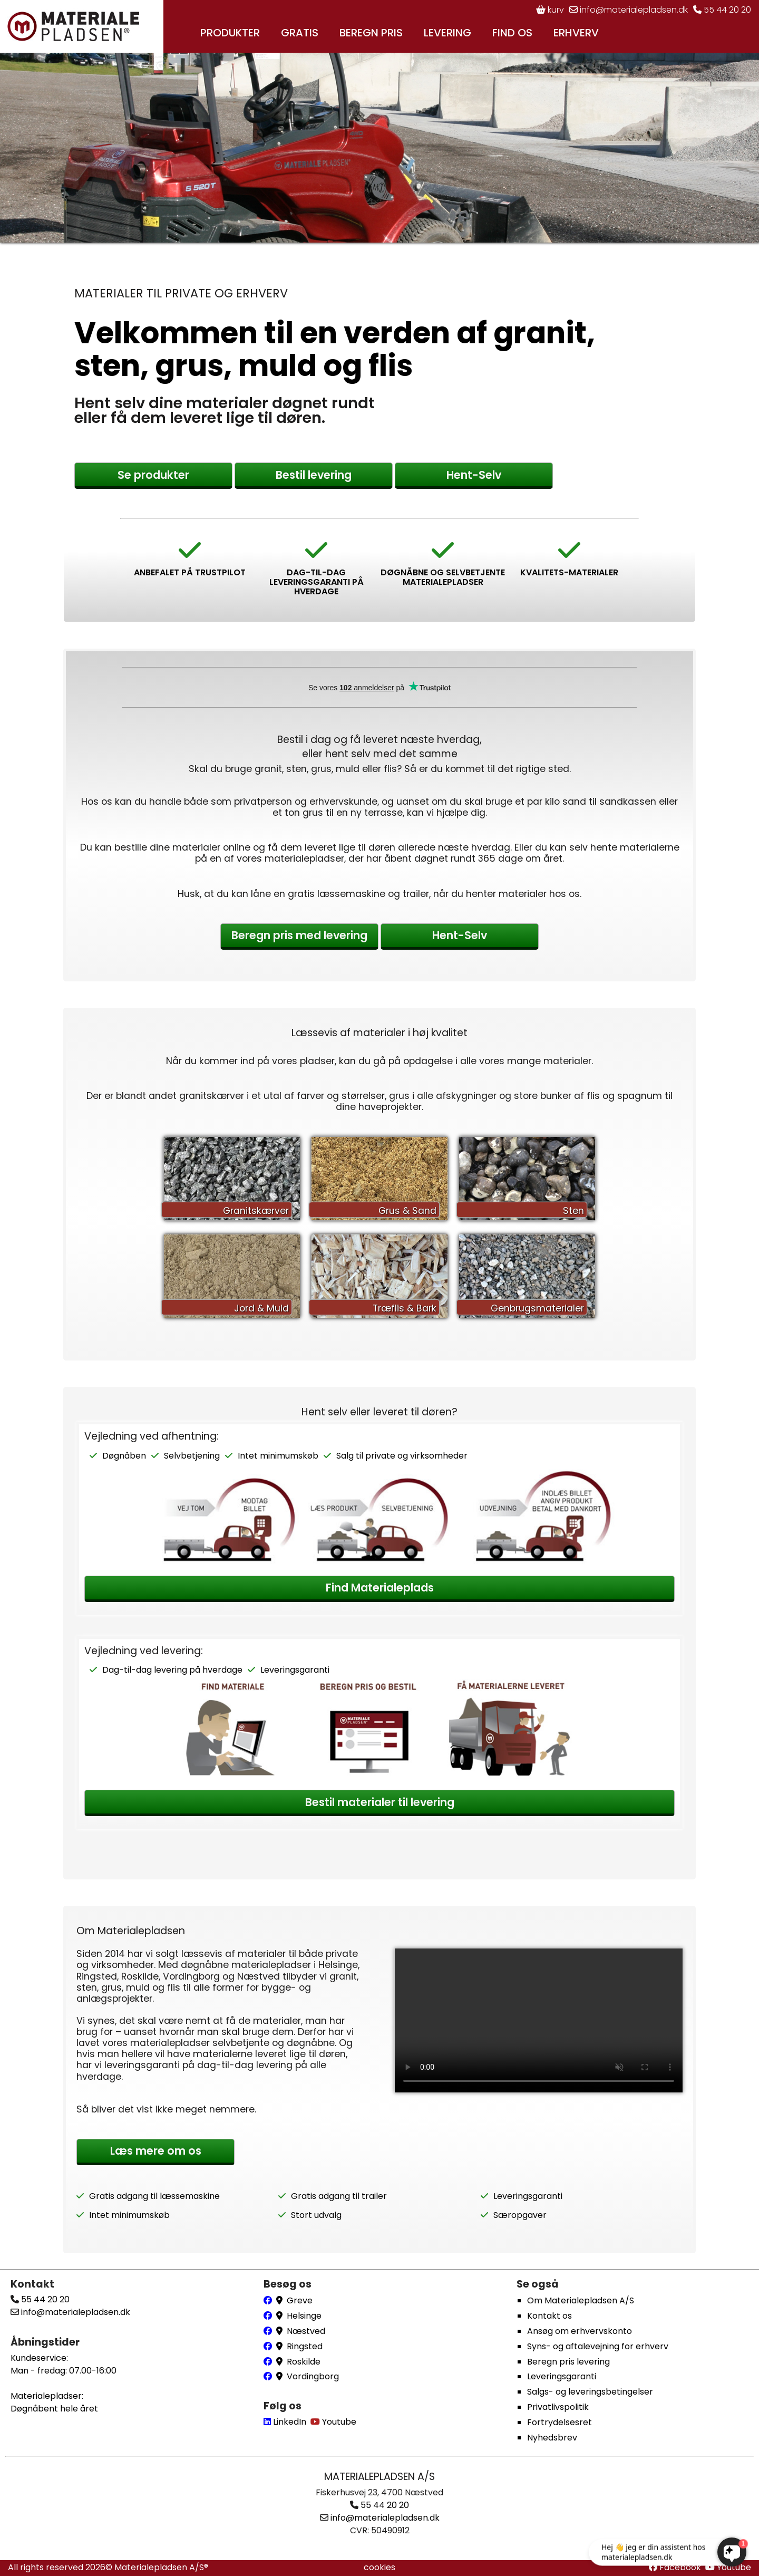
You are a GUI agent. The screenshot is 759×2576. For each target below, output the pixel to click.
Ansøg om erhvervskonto (579, 2331)
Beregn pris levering (568, 2362)
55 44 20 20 (722, 10)
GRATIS (299, 32)
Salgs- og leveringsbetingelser (590, 2392)
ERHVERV (576, 32)
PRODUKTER (230, 32)
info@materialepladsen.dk (628, 10)
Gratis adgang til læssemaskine (154, 2196)
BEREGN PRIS (371, 32)
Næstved (306, 2331)
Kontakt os (549, 2316)
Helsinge (304, 2316)
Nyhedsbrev (552, 2438)
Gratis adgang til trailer (339, 2196)
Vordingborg (313, 2376)
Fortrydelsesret (559, 2422)
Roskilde (303, 2362)
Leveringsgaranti (294, 1670)
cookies (379, 2567)
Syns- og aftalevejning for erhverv (597, 2346)
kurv (550, 10)
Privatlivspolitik (558, 2407)
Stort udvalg (316, 2215)
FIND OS (512, 32)
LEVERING (447, 32)
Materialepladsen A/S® (161, 2567)
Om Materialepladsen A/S (580, 2300)
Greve (300, 2300)
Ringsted (305, 2346)
